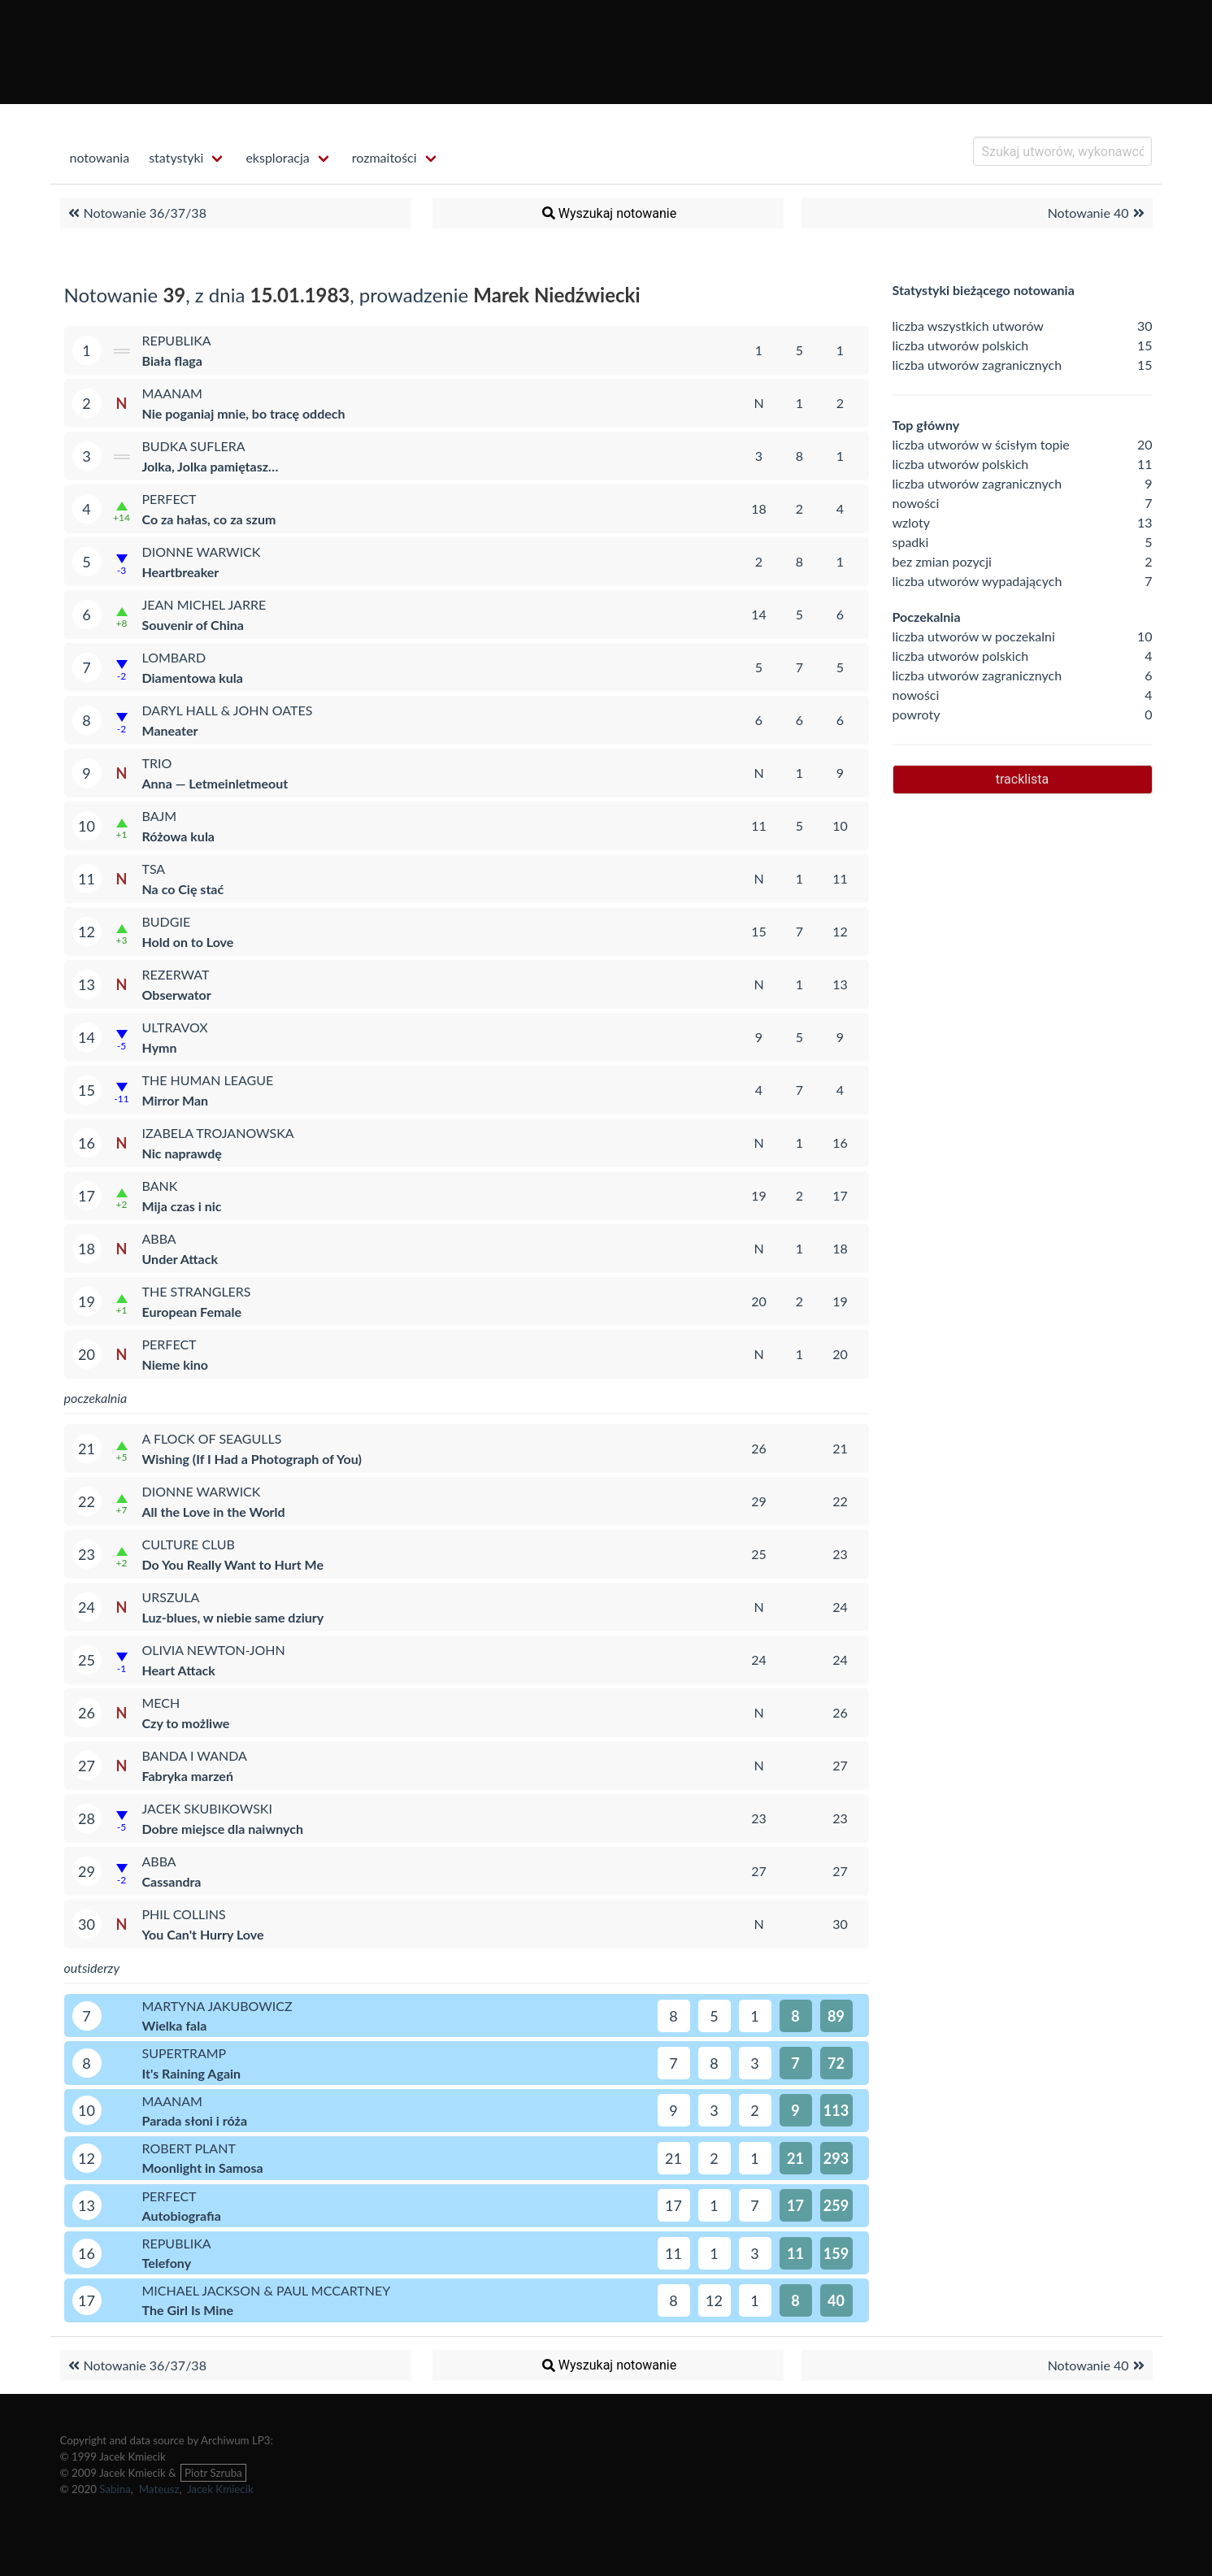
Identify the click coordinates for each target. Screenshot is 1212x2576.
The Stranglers (196, 1291)
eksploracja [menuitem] (277, 157)
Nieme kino (175, 1364)
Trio (157, 763)
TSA (154, 868)
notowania (100, 157)
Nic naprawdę (182, 1153)
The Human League (208, 1080)
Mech (161, 1702)
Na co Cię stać (183, 889)
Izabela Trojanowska (218, 1132)
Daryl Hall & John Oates (227, 710)
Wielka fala (174, 2025)
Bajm (159, 815)
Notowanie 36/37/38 (135, 213)
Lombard (174, 657)
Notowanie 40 (1098, 213)
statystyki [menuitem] (176, 157)
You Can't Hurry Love (203, 1934)
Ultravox (175, 1027)
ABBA (159, 1238)
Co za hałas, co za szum (209, 519)
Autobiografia (181, 2215)
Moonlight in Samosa (202, 2167)
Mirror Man (175, 1100)
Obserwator (176, 994)
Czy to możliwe (186, 1723)
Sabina (115, 2489)
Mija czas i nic (182, 1206)
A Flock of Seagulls (212, 1438)
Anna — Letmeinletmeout (215, 783)
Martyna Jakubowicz (217, 2005)
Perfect (169, 498)
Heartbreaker (180, 572)
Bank (160, 1185)
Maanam (172, 393)
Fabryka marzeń (187, 1775)
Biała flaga (172, 360)
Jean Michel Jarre (204, 604)
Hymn (159, 1047)
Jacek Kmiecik (220, 2489)
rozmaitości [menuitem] (384, 157)
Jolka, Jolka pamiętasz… (210, 466)
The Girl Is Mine (188, 2310)
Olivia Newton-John (213, 1649)
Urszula (171, 1597)
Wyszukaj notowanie (608, 213)
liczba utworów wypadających (977, 581)
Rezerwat (176, 974)
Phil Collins (184, 1914)
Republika (176, 340)
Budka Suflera (193, 446)
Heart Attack (178, 1670)
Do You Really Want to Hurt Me (233, 1564)
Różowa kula (178, 836)
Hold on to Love (188, 941)
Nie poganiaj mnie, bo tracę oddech (243, 413)
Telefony (167, 2262)
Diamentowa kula (192, 677)
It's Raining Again (191, 2073)
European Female (191, 1311)
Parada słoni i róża (195, 2120)
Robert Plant (189, 2148)
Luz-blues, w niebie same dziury (233, 1617)
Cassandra (172, 1881)
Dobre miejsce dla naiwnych (222, 1828)
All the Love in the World (213, 1511)
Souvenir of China (193, 624)
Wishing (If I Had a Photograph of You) (252, 1458)
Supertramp (184, 2053)
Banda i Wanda (194, 1755)
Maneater (170, 730)
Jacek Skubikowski (207, 1808)
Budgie (166, 921)
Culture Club (188, 1544)
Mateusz (159, 2489)
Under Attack (180, 1258)
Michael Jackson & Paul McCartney (266, 2290)
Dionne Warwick (201, 551)
